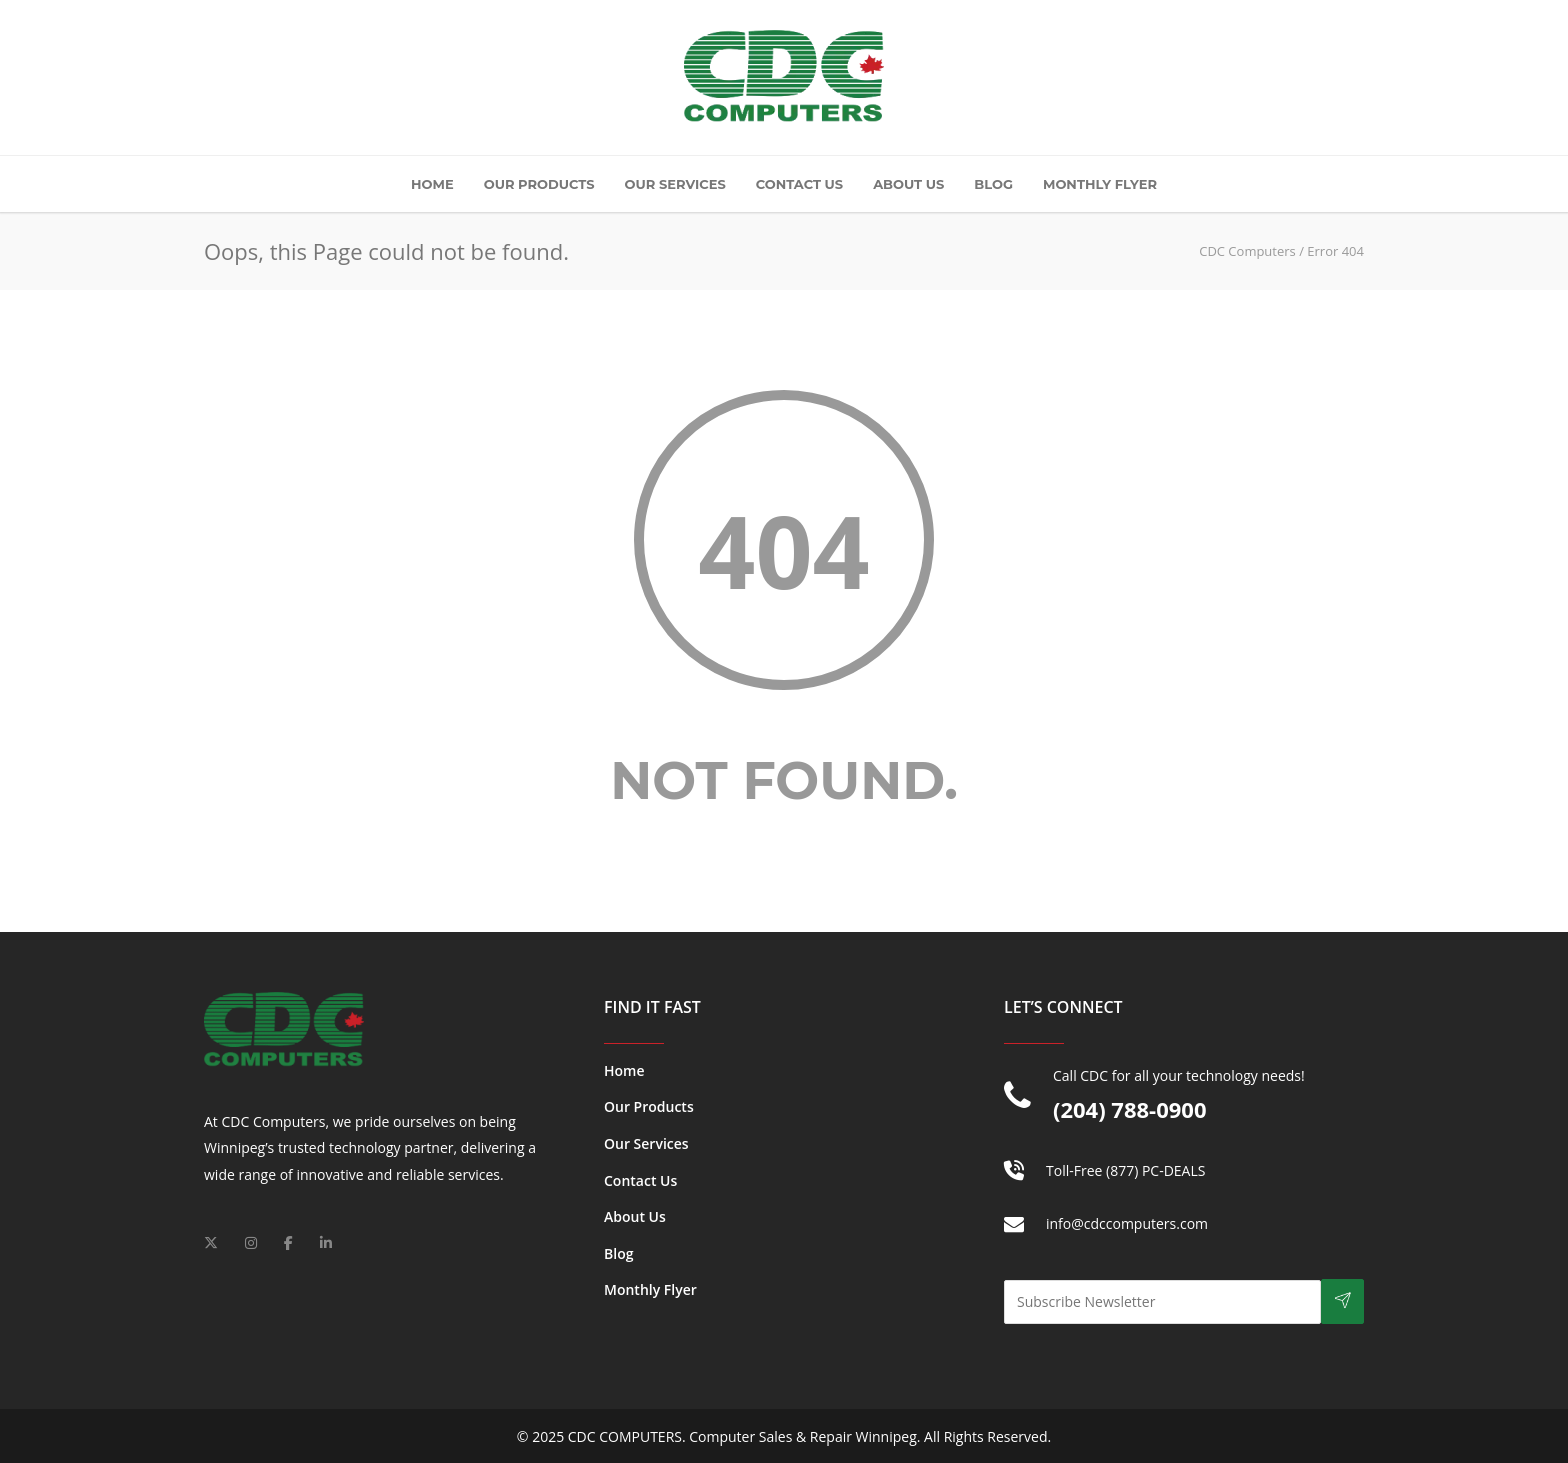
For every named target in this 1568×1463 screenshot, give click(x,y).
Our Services (675, 184)
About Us (908, 184)
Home (432, 184)
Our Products (539, 184)
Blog (993, 184)
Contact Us (799, 184)
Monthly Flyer (1100, 184)
